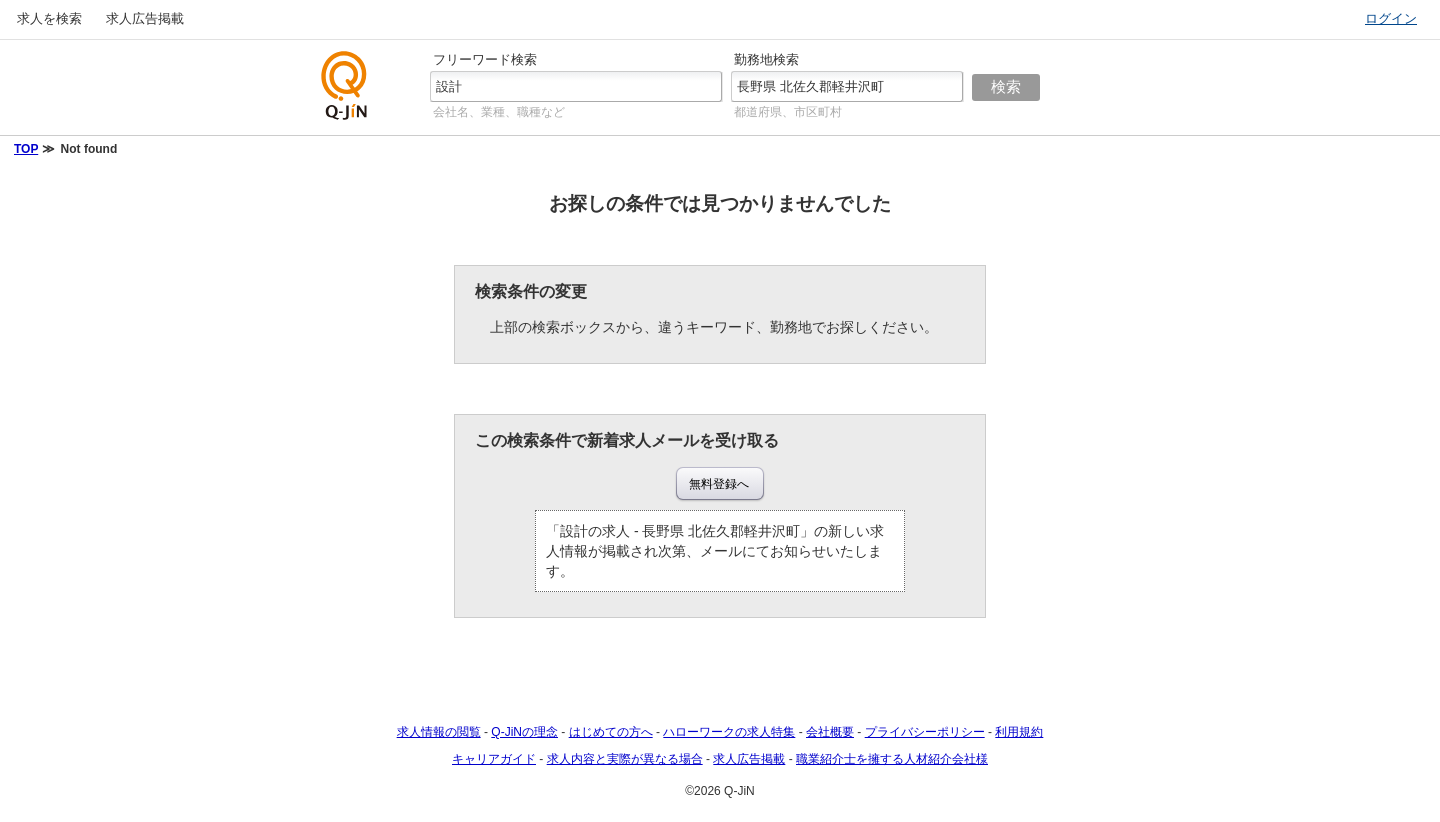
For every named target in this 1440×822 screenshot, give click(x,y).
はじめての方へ (611, 732)
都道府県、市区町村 (788, 112)
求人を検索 (49, 18)
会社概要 (830, 732)
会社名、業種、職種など (499, 112)
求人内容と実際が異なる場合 (625, 759)
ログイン (1391, 18)
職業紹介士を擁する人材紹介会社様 (892, 759)
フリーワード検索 (485, 59)
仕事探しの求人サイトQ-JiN (345, 85)
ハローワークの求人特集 (729, 732)
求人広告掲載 (145, 18)
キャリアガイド (494, 759)
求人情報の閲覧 (439, 732)
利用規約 (1019, 732)
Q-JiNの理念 (524, 732)
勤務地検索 (766, 59)
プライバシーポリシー (925, 732)
